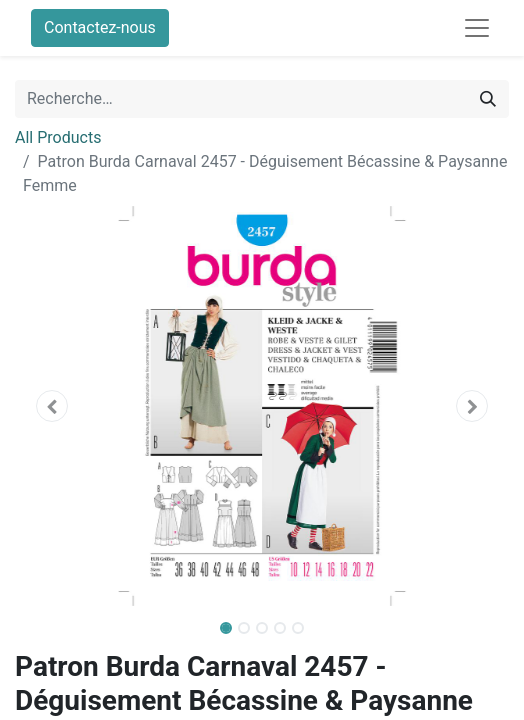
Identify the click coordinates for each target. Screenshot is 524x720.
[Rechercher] (488, 99)
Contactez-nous (100, 27)
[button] (52, 406)
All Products (58, 137)
